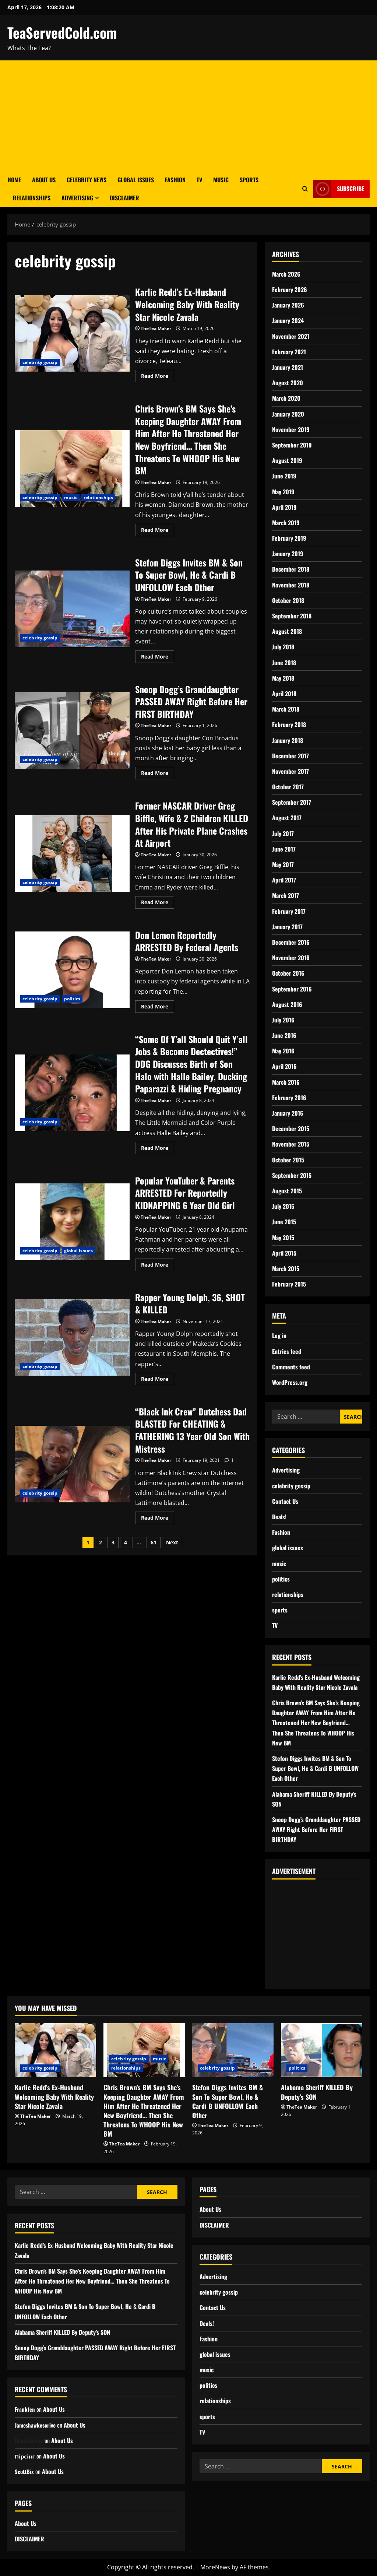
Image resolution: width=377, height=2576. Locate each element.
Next (172, 1542)
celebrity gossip (40, 362)
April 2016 (284, 1066)
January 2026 (288, 305)
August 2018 (287, 631)
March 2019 (286, 522)
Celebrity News (86, 179)
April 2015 (284, 1253)
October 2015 (288, 1159)
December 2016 (291, 942)
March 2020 (286, 398)
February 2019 (289, 538)
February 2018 (289, 724)
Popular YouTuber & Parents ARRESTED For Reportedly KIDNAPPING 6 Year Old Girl (72, 1221)
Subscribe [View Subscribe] (338, 189)
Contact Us (285, 1501)
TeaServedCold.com (62, 32)
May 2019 (283, 491)
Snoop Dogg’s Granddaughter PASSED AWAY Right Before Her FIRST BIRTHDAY (72, 730)
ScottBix (25, 2471)
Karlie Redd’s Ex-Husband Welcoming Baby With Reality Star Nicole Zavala (72, 333)
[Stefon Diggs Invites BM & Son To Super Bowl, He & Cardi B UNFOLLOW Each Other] (233, 2050)
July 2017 (283, 833)
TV (199, 179)
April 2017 (284, 879)
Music (221, 179)
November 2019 (291, 429)
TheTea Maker (156, 328)
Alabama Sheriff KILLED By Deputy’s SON (317, 2091)
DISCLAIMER (124, 197)
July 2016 (283, 1019)
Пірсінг (25, 2456)
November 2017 (290, 771)
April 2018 (284, 693)
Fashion (175, 179)
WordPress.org (289, 1382)
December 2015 (290, 1128)
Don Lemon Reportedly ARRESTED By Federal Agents (72, 969)
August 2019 (287, 460)
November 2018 (290, 584)
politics (72, 999)
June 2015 (284, 1221)
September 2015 (291, 1175)
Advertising (77, 197)
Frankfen (25, 2409)
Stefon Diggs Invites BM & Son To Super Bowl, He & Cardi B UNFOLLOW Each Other (72, 609)
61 (153, 1542)
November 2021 (290, 336)
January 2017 (287, 926)
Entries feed (286, 1351)
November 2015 (290, 1144)
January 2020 (288, 414)
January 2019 (287, 553)
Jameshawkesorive (37, 2425)
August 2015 (287, 1190)
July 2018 (283, 646)
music (71, 497)
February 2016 (289, 1097)
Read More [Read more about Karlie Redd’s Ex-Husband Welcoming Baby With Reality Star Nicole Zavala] (157, 374)
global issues (78, 1250)
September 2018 (291, 615)
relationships (98, 497)
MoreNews (215, 2567)
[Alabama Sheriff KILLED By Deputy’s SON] (321, 2050)
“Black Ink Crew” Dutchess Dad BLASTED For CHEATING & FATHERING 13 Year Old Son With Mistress (72, 1464)
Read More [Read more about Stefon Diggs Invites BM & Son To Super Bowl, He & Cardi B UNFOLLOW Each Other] (157, 655)
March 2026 (286, 274)
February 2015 (289, 1284)
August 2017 (287, 817)
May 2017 (283, 864)
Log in (279, 1335)
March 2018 (285, 709)
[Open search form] (305, 189)
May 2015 (283, 1237)
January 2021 (287, 367)
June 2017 (284, 849)
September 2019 (292, 445)
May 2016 (283, 1050)
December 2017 (290, 755)
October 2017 (288, 786)
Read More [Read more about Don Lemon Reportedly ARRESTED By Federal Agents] (157, 1005)
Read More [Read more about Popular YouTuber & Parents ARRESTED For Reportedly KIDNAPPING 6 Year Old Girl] (157, 1263)
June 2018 (284, 662)
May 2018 (283, 678)
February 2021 (289, 351)
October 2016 (288, 973)
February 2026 (289, 289)
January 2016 (287, 1113)
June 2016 (284, 1035)
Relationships (31, 197)
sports (280, 1609)
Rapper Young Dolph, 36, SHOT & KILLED (72, 1337)
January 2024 (288, 320)
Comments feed (291, 1366)
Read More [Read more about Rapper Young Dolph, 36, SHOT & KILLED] (157, 1377)
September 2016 (292, 989)
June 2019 (284, 475)
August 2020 (287, 382)
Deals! (279, 1516)
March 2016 (286, 1082)
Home (14, 179)
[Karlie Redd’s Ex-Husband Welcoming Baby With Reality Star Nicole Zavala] (55, 2050)
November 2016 (291, 957)
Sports (249, 179)
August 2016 (287, 1004)
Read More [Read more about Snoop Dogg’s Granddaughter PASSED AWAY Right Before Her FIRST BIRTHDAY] (157, 771)
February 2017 (289, 911)
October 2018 (288, 600)
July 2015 (283, 1206)
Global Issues (135, 179)
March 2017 (285, 895)
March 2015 (285, 1268)
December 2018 (290, 569)
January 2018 (287, 740)
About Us (44, 179)
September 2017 (291, 802)
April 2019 (284, 507)
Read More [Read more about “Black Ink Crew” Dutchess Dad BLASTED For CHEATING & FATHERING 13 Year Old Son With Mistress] (157, 1516)
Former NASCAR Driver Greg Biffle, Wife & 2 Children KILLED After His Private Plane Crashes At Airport (72, 853)
